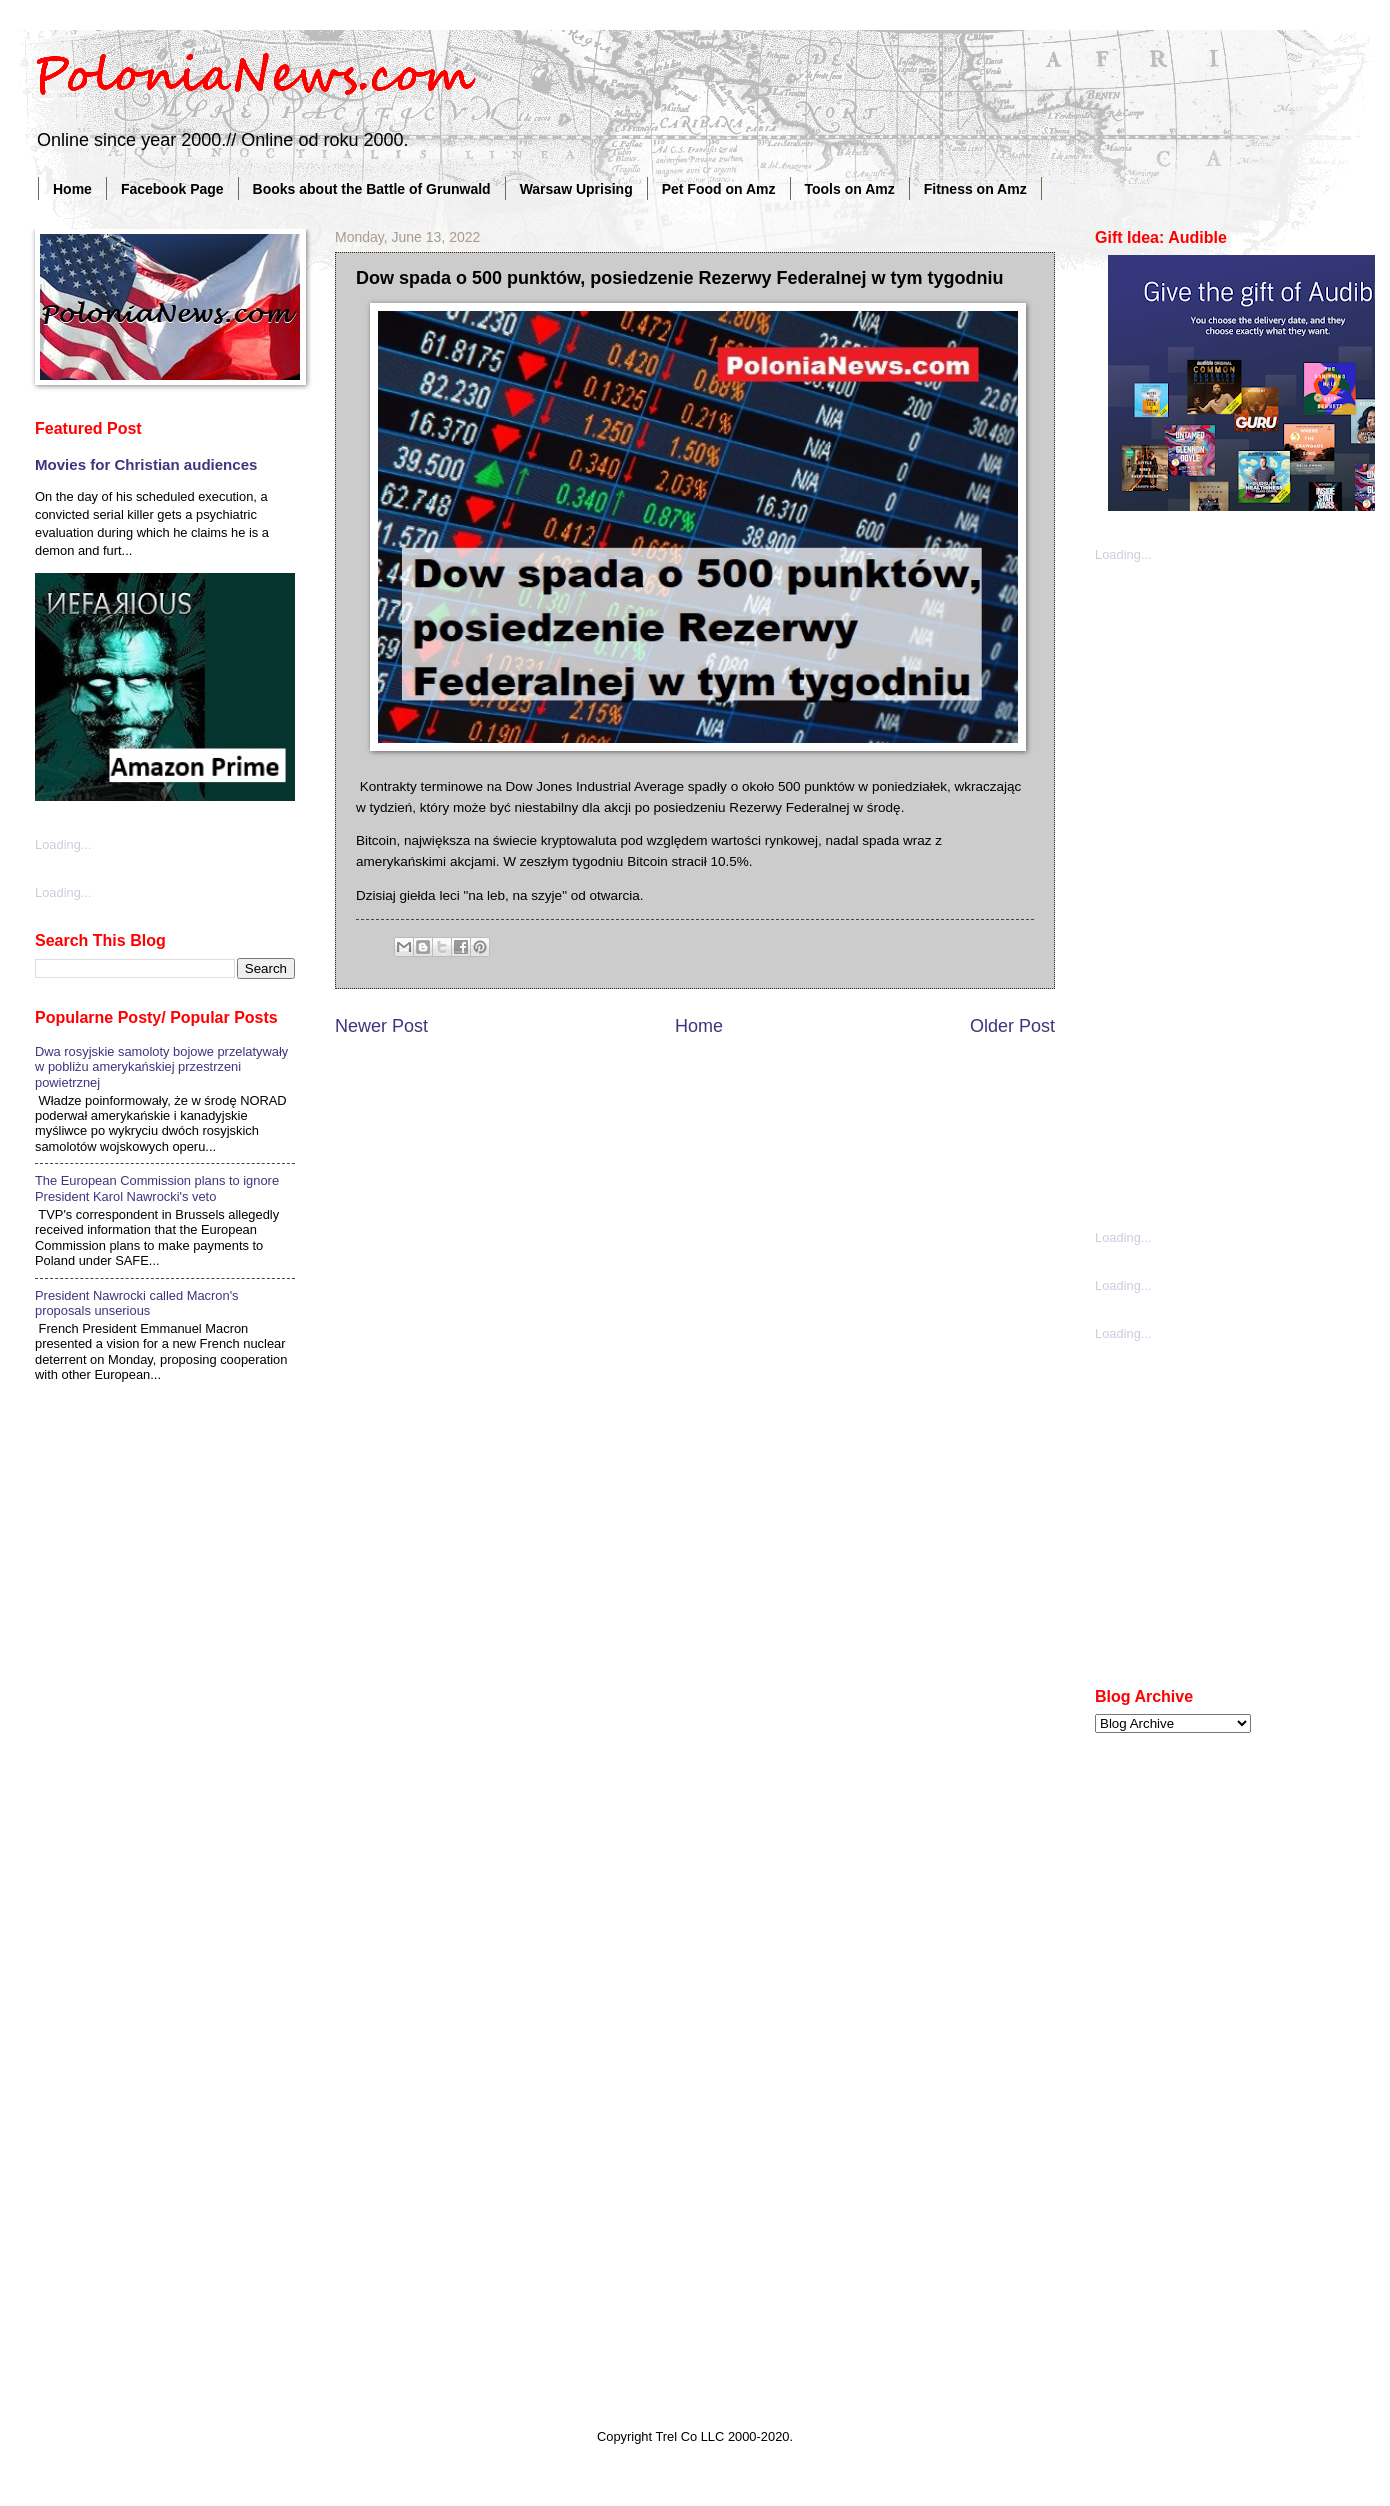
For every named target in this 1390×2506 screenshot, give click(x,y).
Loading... (63, 844)
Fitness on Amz (975, 189)
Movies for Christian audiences (146, 464)
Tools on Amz (850, 189)
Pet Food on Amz (719, 189)
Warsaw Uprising (576, 189)
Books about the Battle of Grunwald (372, 189)
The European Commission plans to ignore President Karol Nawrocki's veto (157, 1188)
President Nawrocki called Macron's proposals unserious (137, 1303)
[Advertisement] (1195, 894)
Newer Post (381, 1026)
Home (72, 189)
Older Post (1012, 1026)
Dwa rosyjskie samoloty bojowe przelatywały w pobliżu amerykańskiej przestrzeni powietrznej (161, 1067)
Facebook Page (172, 189)
